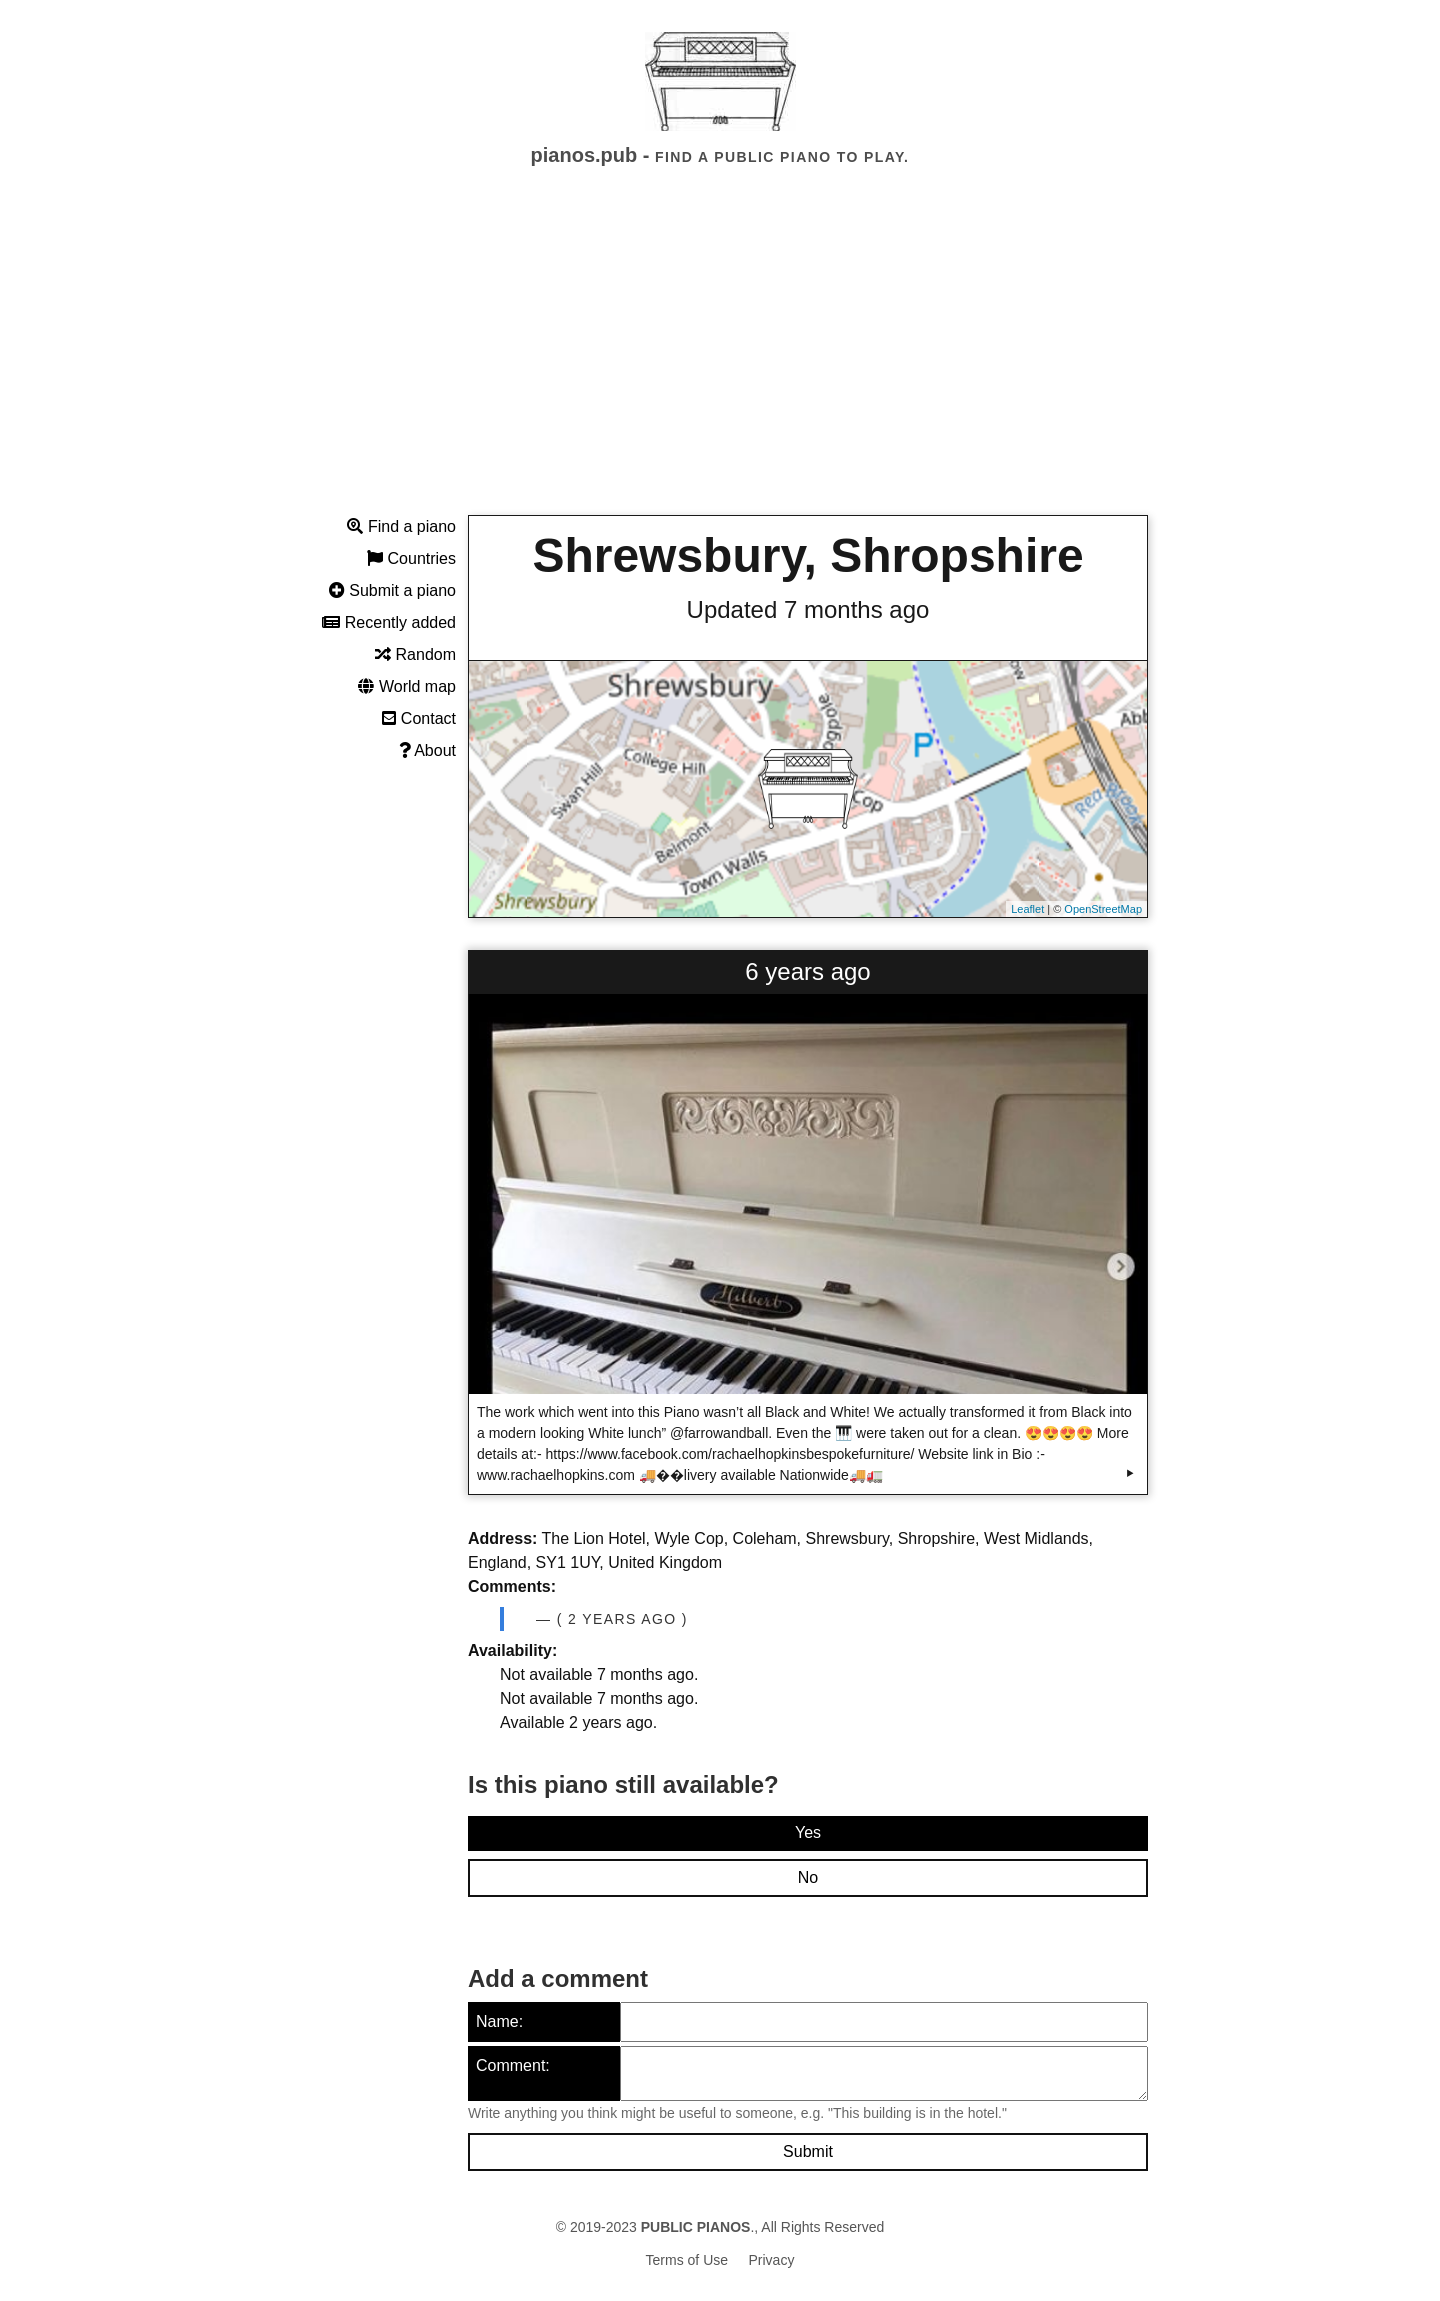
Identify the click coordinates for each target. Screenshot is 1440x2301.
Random (415, 654)
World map (407, 686)
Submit (808, 2151)
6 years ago (807, 971)
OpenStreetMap (1103, 909)
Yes (808, 1832)
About (427, 750)
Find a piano (401, 526)
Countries (411, 558)
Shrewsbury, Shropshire (807, 555)
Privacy (772, 2260)
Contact (419, 718)
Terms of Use (687, 2260)
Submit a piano (392, 590)
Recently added (389, 622)
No (808, 1877)
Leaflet (1027, 909)
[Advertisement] (720, 359)
